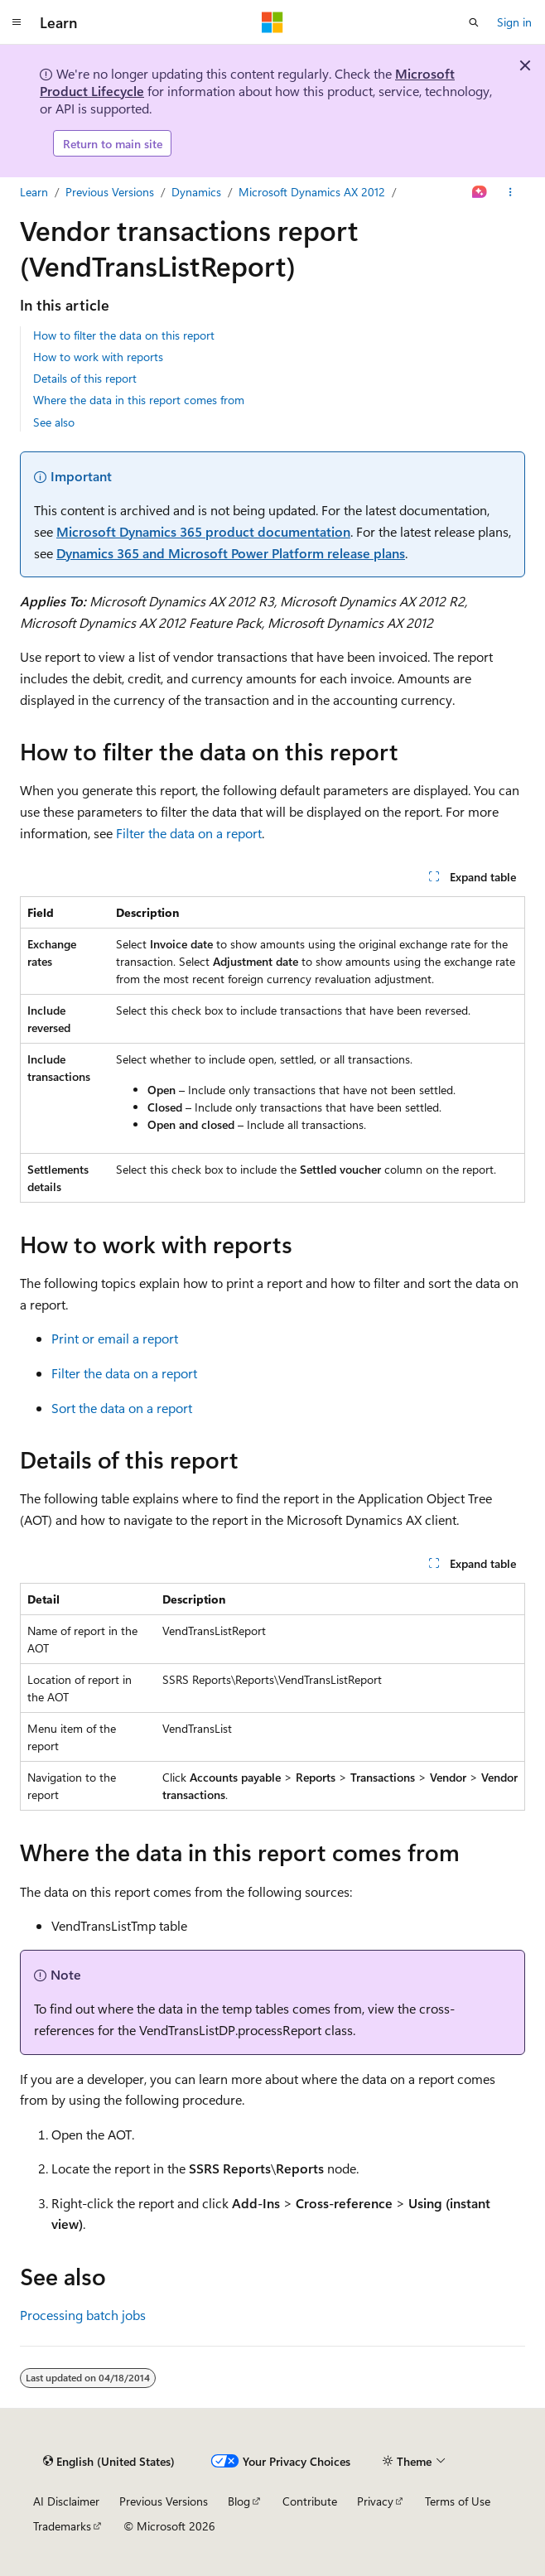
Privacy (375, 2501)
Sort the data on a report (121, 1407)
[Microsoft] (272, 22)
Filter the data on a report (189, 833)
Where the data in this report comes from (138, 400)
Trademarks (62, 2526)
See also (54, 422)
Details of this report (85, 378)
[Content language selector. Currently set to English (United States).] (109, 2461)
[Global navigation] (16, 22)
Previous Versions (109, 192)
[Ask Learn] (480, 192)
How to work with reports (98, 356)
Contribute (309, 2501)
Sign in (514, 22)
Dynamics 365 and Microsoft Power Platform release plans (230, 553)
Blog (239, 2501)
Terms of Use (457, 2501)
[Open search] (473, 22)
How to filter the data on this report (124, 335)
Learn (34, 192)
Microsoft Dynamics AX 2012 (312, 192)
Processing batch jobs (83, 2314)
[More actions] (510, 192)
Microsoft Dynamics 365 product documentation (203, 531)
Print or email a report (114, 1338)
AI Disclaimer (66, 2501)
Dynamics (196, 192)
